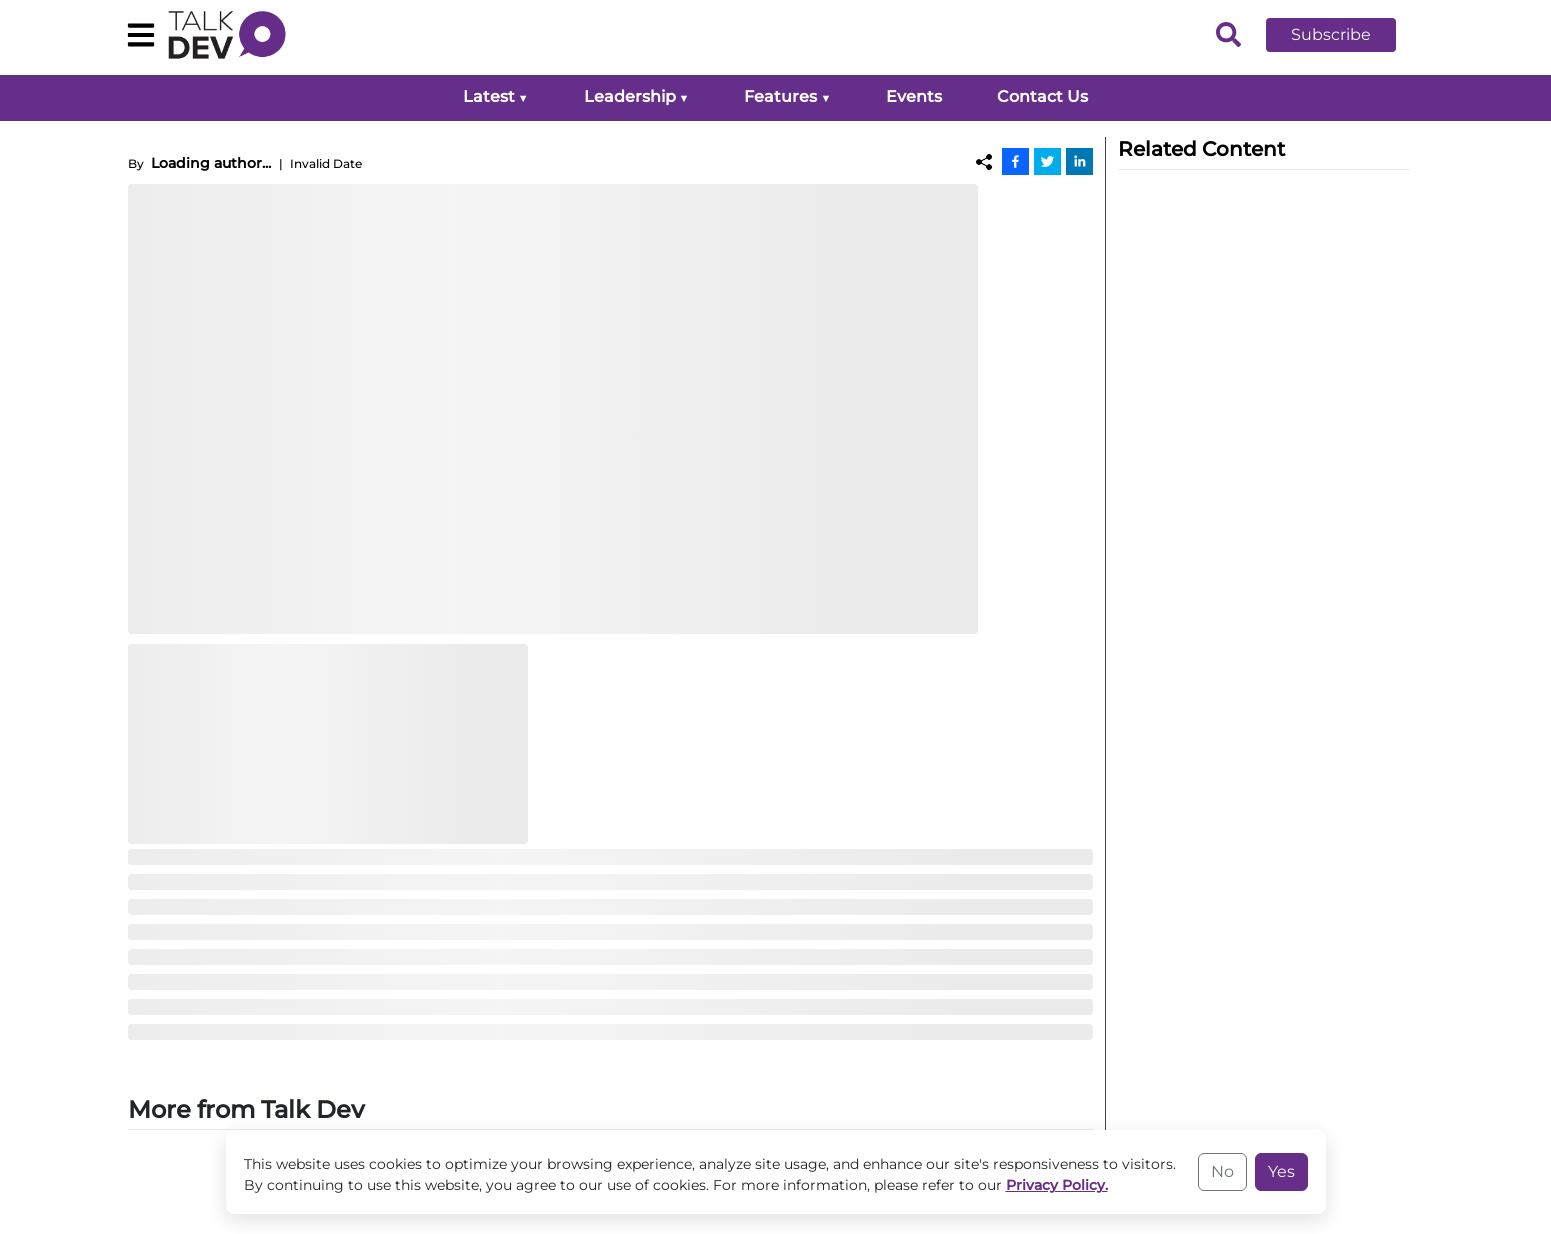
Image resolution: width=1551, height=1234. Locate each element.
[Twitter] (1047, 161)
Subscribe (1331, 34)
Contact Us (1042, 96)
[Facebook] (1015, 161)
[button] (1346, 35)
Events (914, 96)
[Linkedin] (1079, 161)
